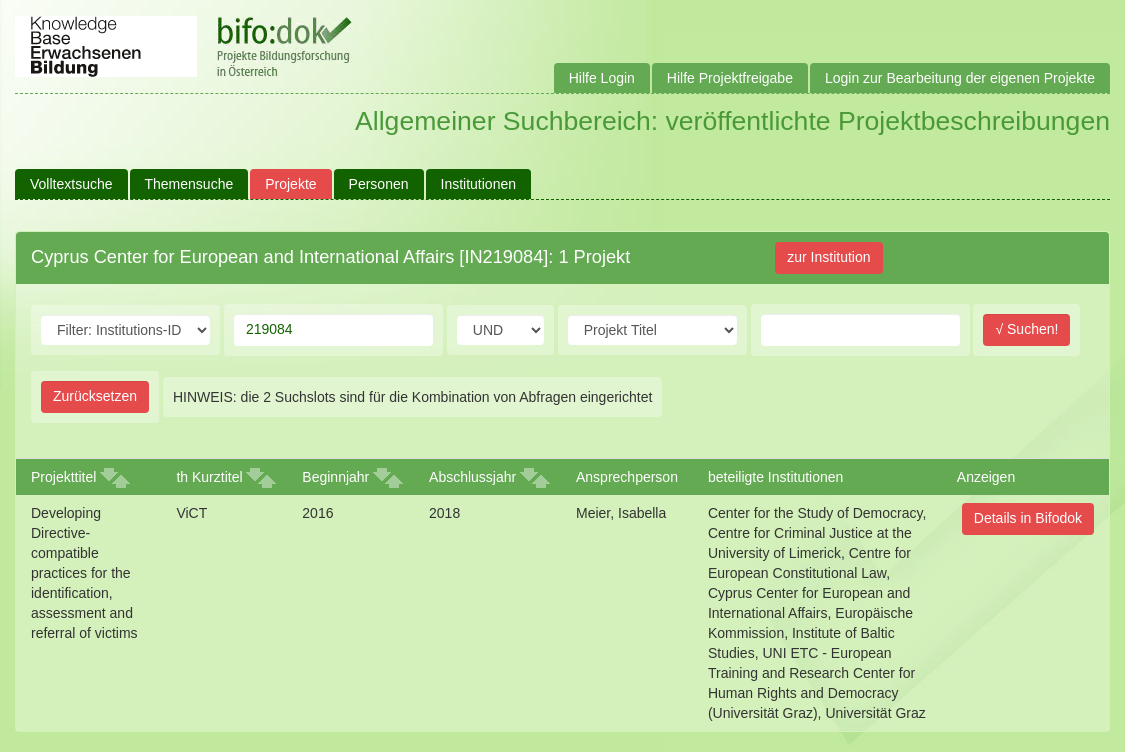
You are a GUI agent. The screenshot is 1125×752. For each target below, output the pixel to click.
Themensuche (189, 184)
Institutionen (479, 184)
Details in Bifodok (1028, 518)
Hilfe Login (602, 78)
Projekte (290, 184)
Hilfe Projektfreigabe (730, 78)
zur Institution (828, 257)
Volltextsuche (71, 184)
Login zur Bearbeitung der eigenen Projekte (960, 78)
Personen (379, 184)
